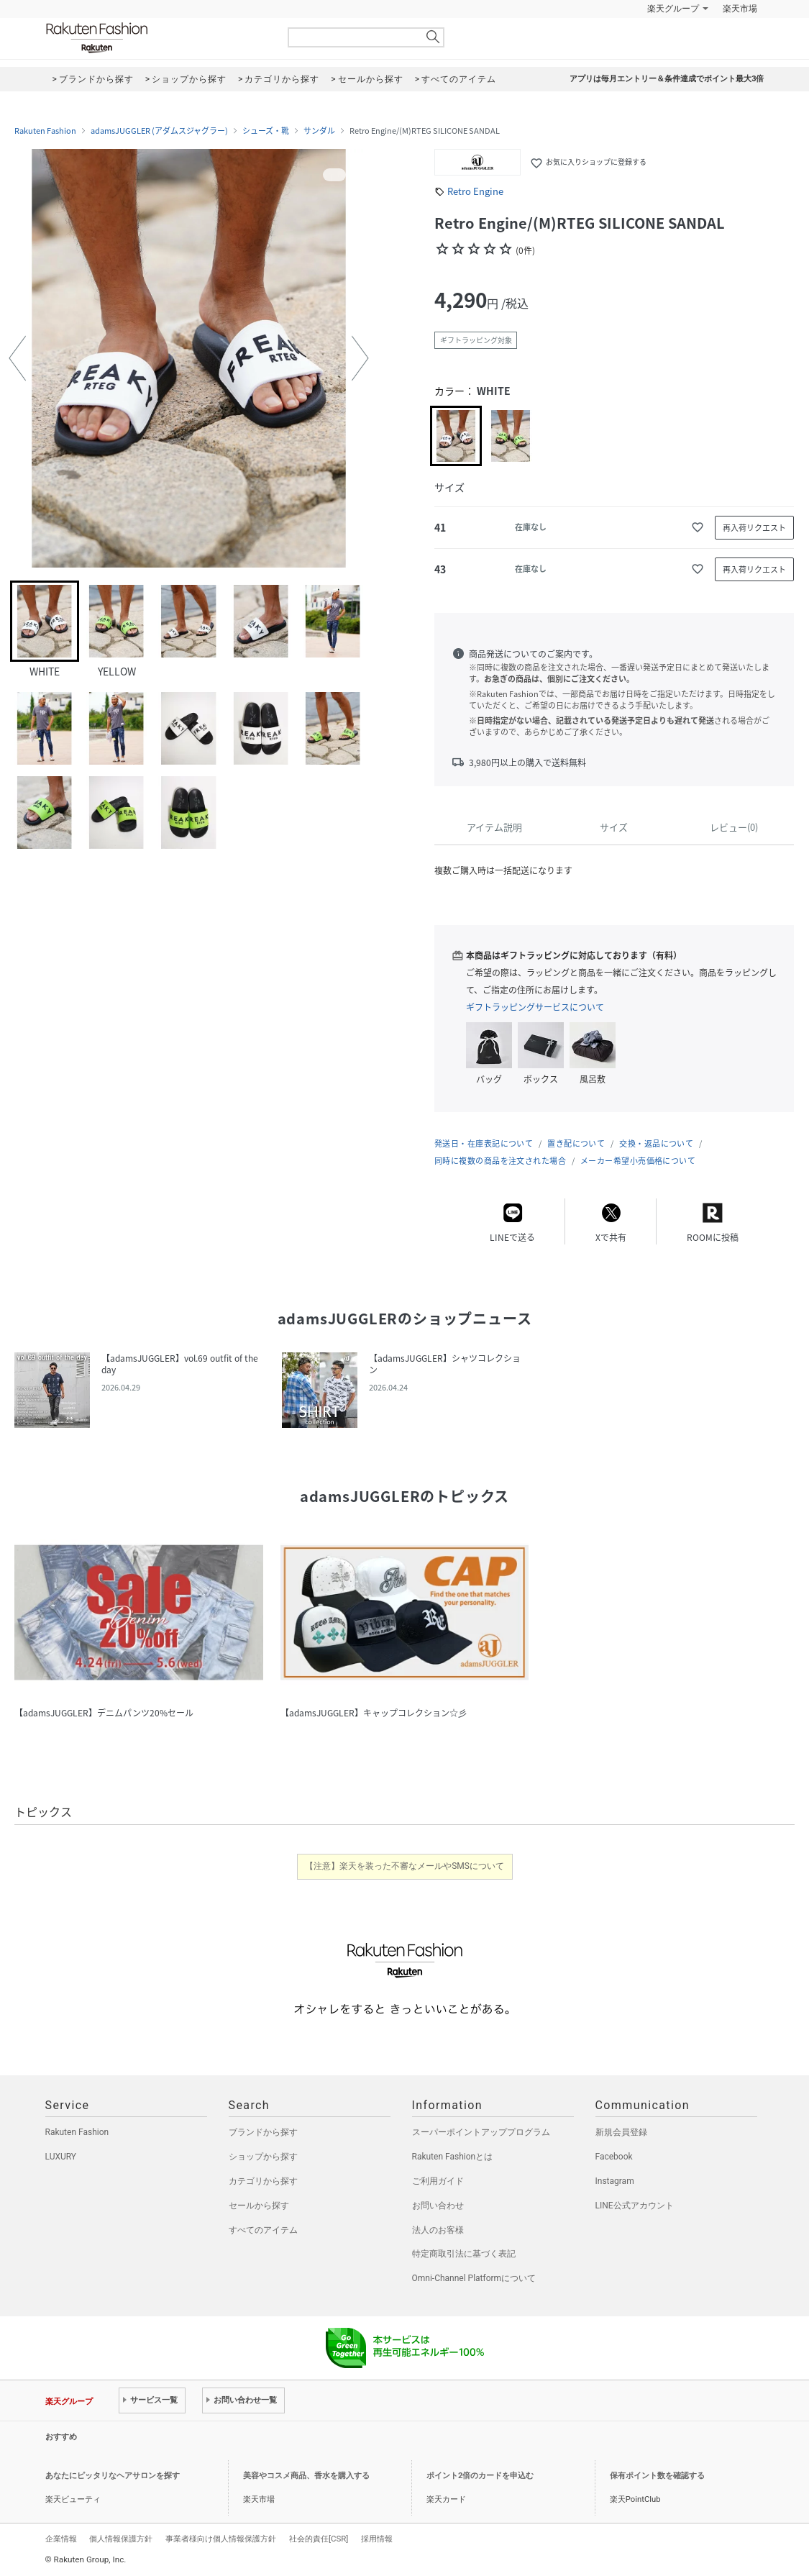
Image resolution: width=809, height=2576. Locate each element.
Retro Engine (475, 191)
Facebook (614, 2157)
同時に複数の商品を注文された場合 (500, 1161)
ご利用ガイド (438, 2181)
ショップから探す (263, 2157)
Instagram (614, 2181)
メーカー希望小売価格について (637, 1161)
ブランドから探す (263, 2132)
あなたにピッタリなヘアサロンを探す (112, 2475)
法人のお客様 (438, 2230)
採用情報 (377, 2539)
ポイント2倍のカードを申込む (480, 2475)
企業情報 (61, 2539)
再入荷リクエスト (754, 528)
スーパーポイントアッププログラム (481, 2132)
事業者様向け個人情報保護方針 (220, 2539)
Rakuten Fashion (156, 38)
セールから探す (259, 2205)
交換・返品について (656, 1143)
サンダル (319, 131)
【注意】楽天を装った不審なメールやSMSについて (404, 1866)
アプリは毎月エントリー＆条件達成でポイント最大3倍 (667, 78)
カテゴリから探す (263, 2181)
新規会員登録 (621, 2132)
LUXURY (61, 2157)
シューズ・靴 (265, 131)
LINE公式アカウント (634, 2205)
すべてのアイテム (263, 2230)
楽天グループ (673, 9)
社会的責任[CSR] (318, 2539)
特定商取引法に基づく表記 (464, 2254)
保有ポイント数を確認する (657, 2475)
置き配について (576, 1143)
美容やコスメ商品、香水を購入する (306, 2475)
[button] (17, 358)
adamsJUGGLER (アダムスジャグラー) (159, 131)
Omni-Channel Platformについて (474, 2278)
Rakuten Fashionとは (452, 2157)
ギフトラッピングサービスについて (535, 1007)
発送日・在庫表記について (483, 1143)
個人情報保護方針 (120, 2539)
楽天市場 (740, 9)
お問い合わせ (438, 2205)
